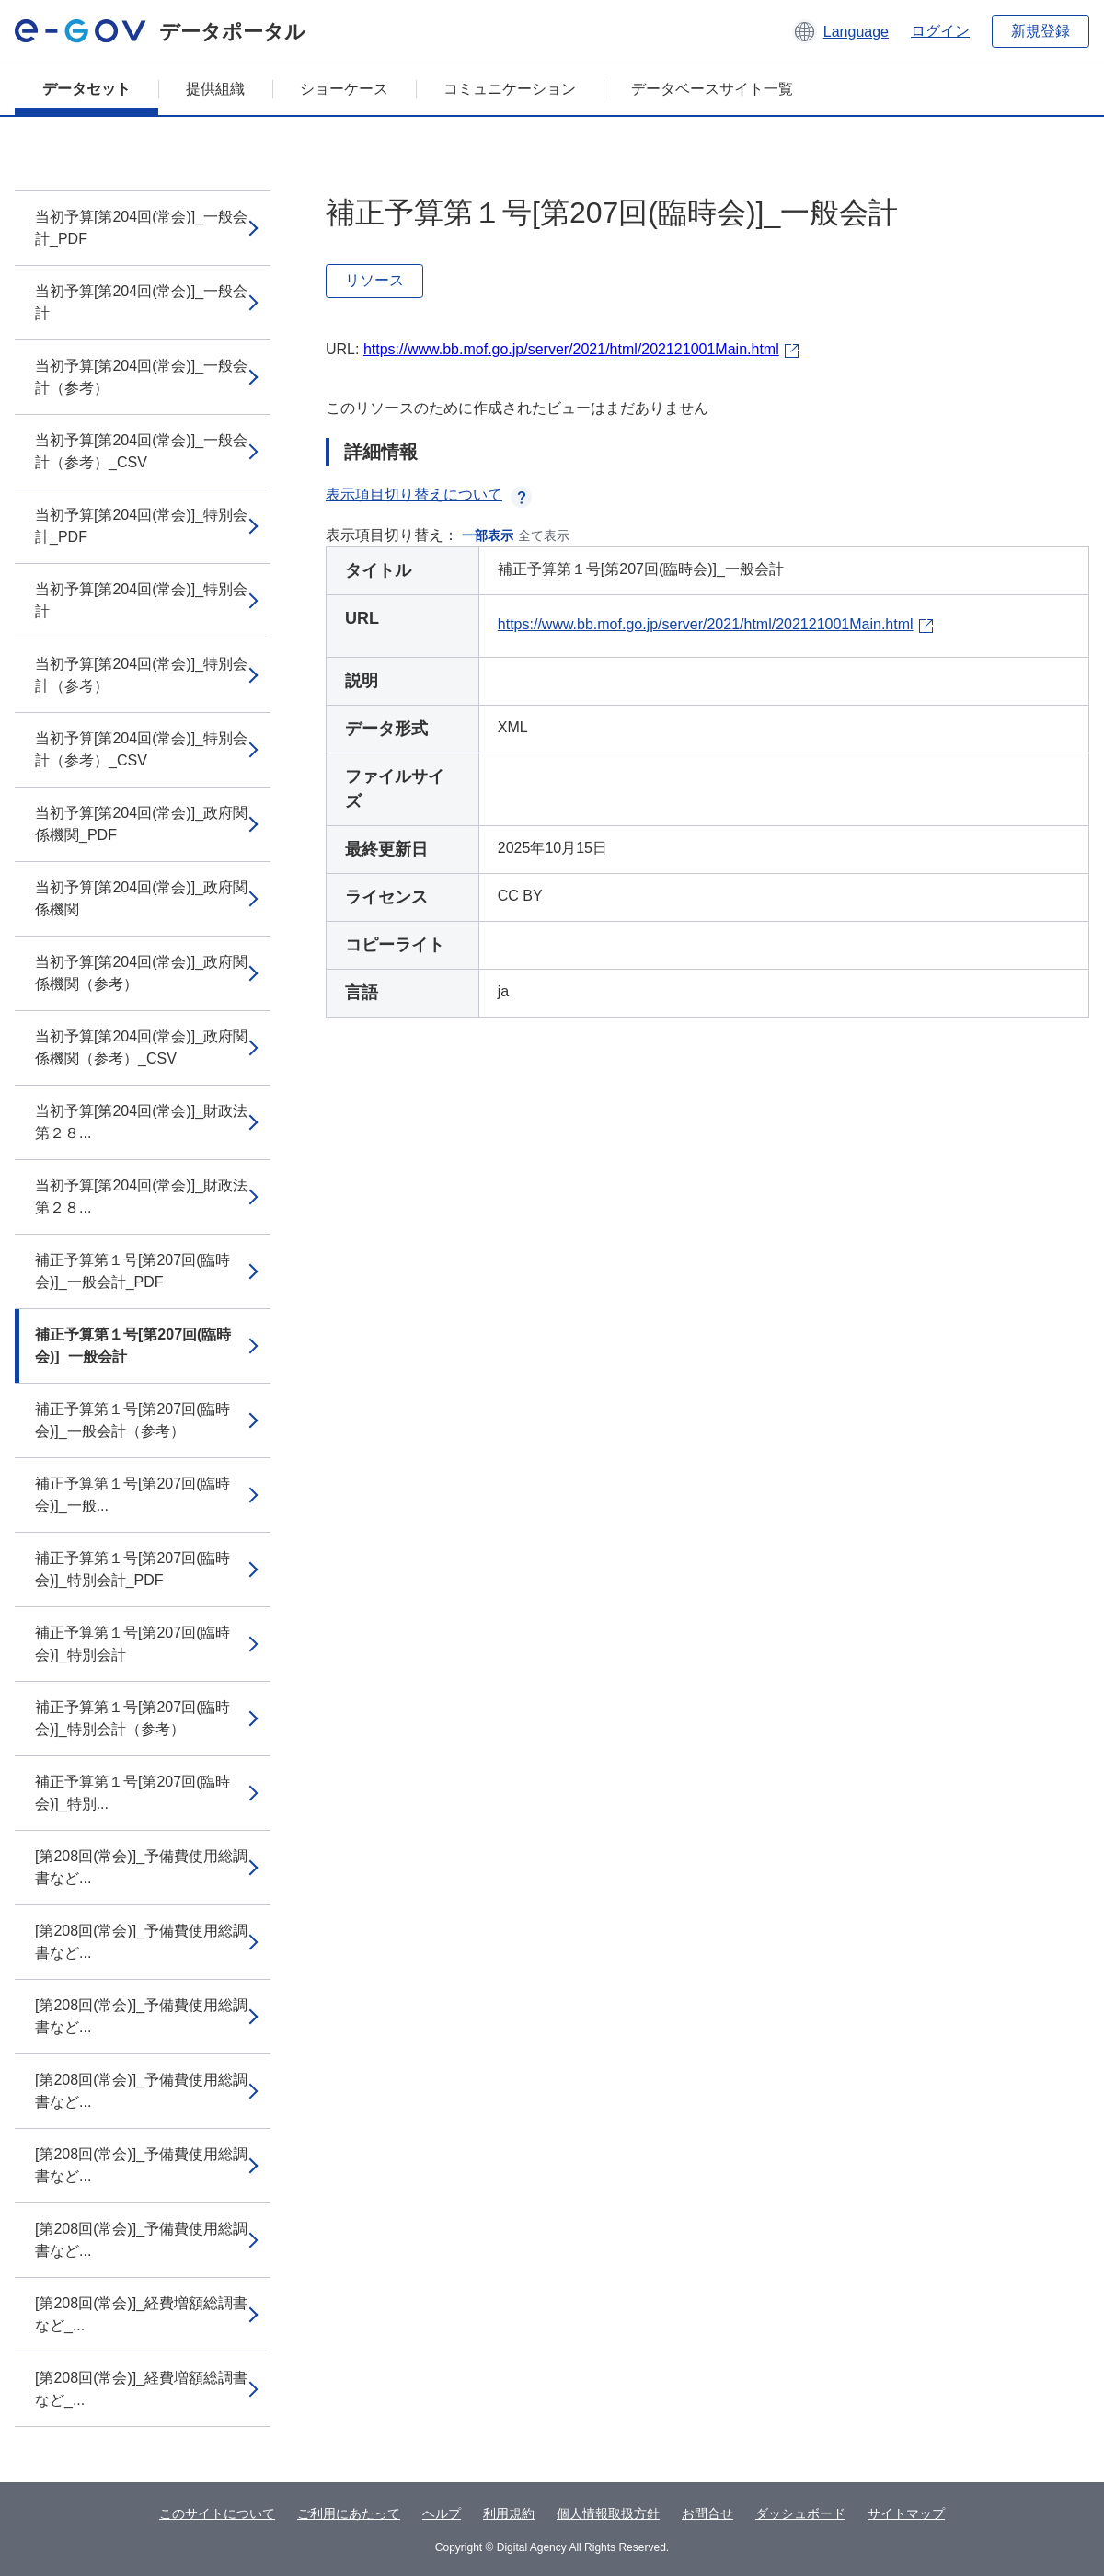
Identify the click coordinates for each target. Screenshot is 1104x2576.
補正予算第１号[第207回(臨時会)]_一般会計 (133, 1345)
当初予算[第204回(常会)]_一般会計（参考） (141, 377)
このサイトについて (217, 2513)
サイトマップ (906, 2513)
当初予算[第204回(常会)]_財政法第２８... (141, 1122)
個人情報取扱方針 (608, 2513)
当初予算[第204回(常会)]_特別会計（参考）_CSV (141, 749)
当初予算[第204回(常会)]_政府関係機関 (141, 898)
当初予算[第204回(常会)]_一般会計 (141, 302)
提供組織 (215, 89)
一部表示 (487, 535)
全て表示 (543, 535)
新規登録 (1040, 31)
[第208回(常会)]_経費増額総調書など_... (141, 2314)
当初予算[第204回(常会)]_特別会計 (141, 600)
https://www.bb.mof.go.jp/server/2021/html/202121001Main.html (571, 349)
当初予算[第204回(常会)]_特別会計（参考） (141, 675)
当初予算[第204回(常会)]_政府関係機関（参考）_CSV (141, 1047)
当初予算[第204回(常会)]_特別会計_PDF (141, 526)
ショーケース (344, 89)
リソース (374, 280)
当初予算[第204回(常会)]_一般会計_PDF (141, 228)
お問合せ (707, 2513)
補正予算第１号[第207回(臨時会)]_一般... (132, 1494)
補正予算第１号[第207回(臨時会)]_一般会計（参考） (132, 1420)
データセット (86, 89)
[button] (840, 31)
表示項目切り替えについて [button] (429, 494)
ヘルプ (441, 2513)
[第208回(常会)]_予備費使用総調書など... (141, 1867)
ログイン (940, 31)
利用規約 (509, 2513)
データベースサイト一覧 (712, 89)
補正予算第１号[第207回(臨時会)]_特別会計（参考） (132, 1718)
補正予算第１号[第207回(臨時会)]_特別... (132, 1792)
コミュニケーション (509, 89)
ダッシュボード (800, 2513)
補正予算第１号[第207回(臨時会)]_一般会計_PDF (132, 1271)
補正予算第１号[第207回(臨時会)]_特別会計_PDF (132, 1569)
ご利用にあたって (348, 2513)
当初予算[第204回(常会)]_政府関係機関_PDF (141, 824)
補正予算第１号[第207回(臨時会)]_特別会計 (132, 1643)
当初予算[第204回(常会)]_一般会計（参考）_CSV (141, 451)
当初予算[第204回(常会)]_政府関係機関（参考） (141, 973)
